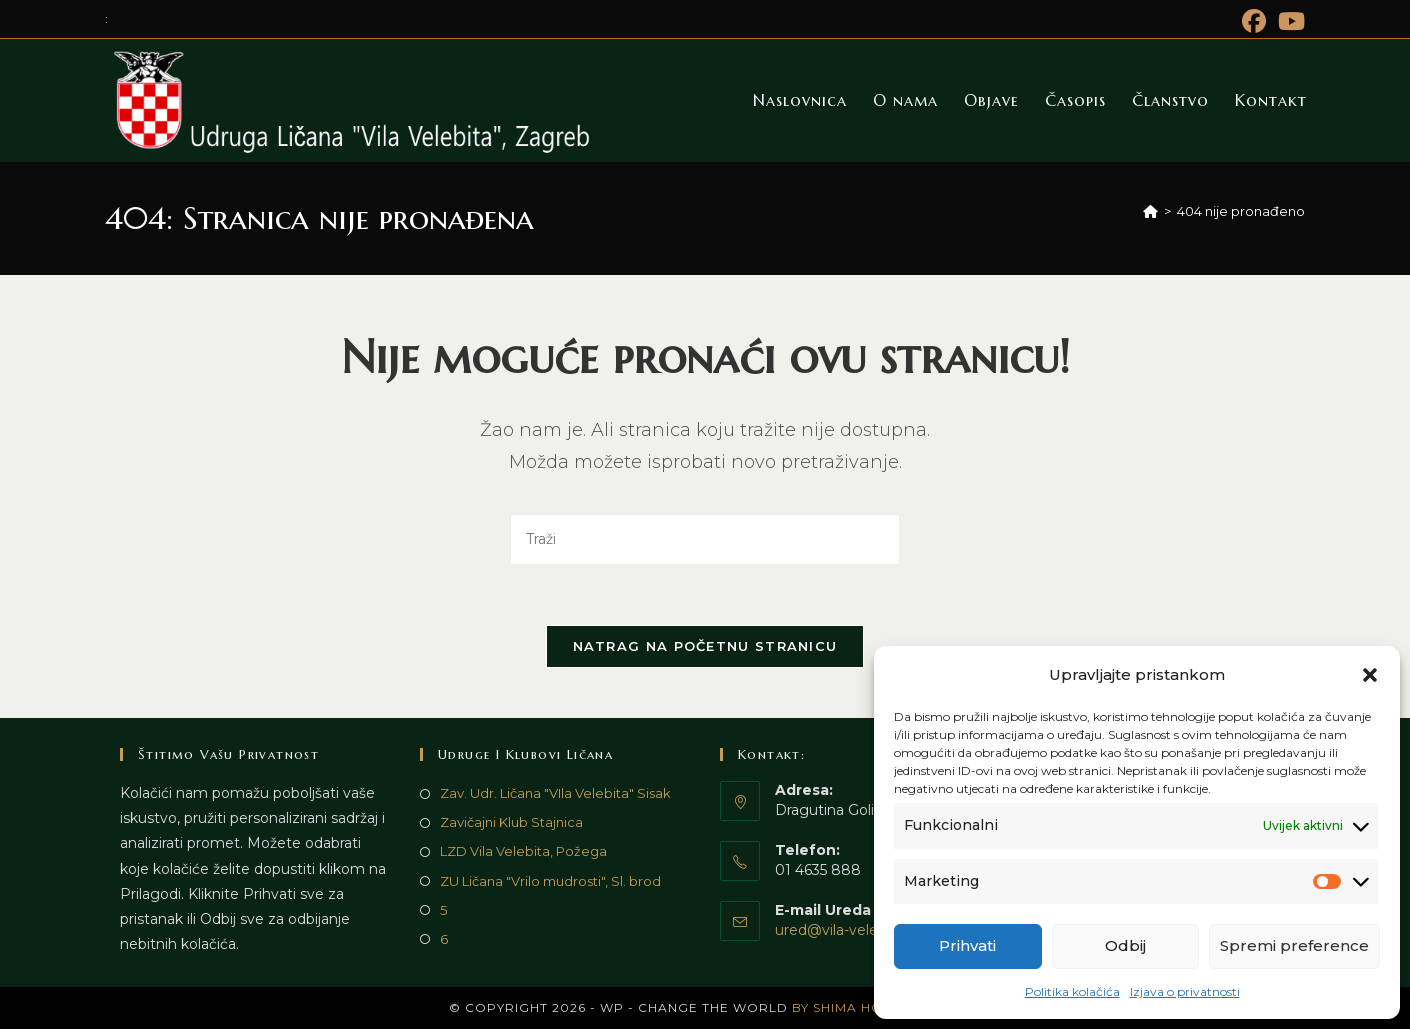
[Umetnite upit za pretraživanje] (705, 539)
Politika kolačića (1072, 991)
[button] (1370, 675)
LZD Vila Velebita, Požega (523, 851)
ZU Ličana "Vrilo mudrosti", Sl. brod (550, 881)
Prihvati (967, 945)
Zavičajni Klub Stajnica (511, 822)
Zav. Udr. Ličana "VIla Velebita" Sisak (555, 793)
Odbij (1125, 945)
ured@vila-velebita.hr (848, 930)
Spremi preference (1294, 945)
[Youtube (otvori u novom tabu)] (1288, 21)
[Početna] (1150, 211)
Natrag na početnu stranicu (705, 646)
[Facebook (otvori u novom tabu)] (1254, 21)
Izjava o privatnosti (1185, 991)
